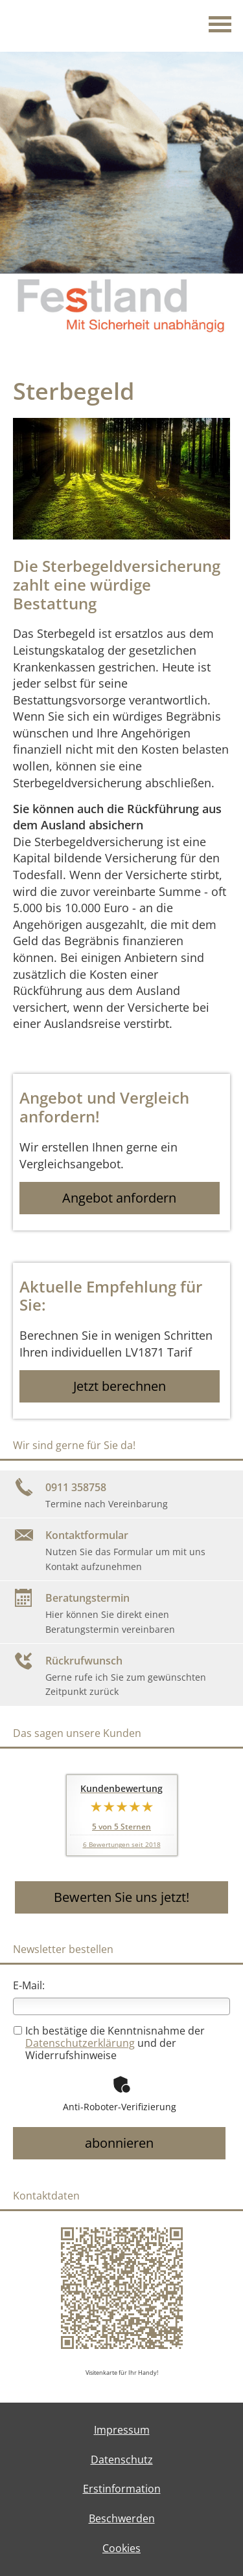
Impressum (122, 2430)
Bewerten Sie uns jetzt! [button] (121, 1897)
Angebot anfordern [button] (119, 1197)
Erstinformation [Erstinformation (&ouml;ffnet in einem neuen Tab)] (122, 2489)
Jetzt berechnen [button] (119, 1386)
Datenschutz (122, 2459)
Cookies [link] (121, 2548)
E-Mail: (29, 1985)
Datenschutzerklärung (80, 2043)
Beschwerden (122, 2518)
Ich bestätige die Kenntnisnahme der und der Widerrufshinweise (109, 2043)
